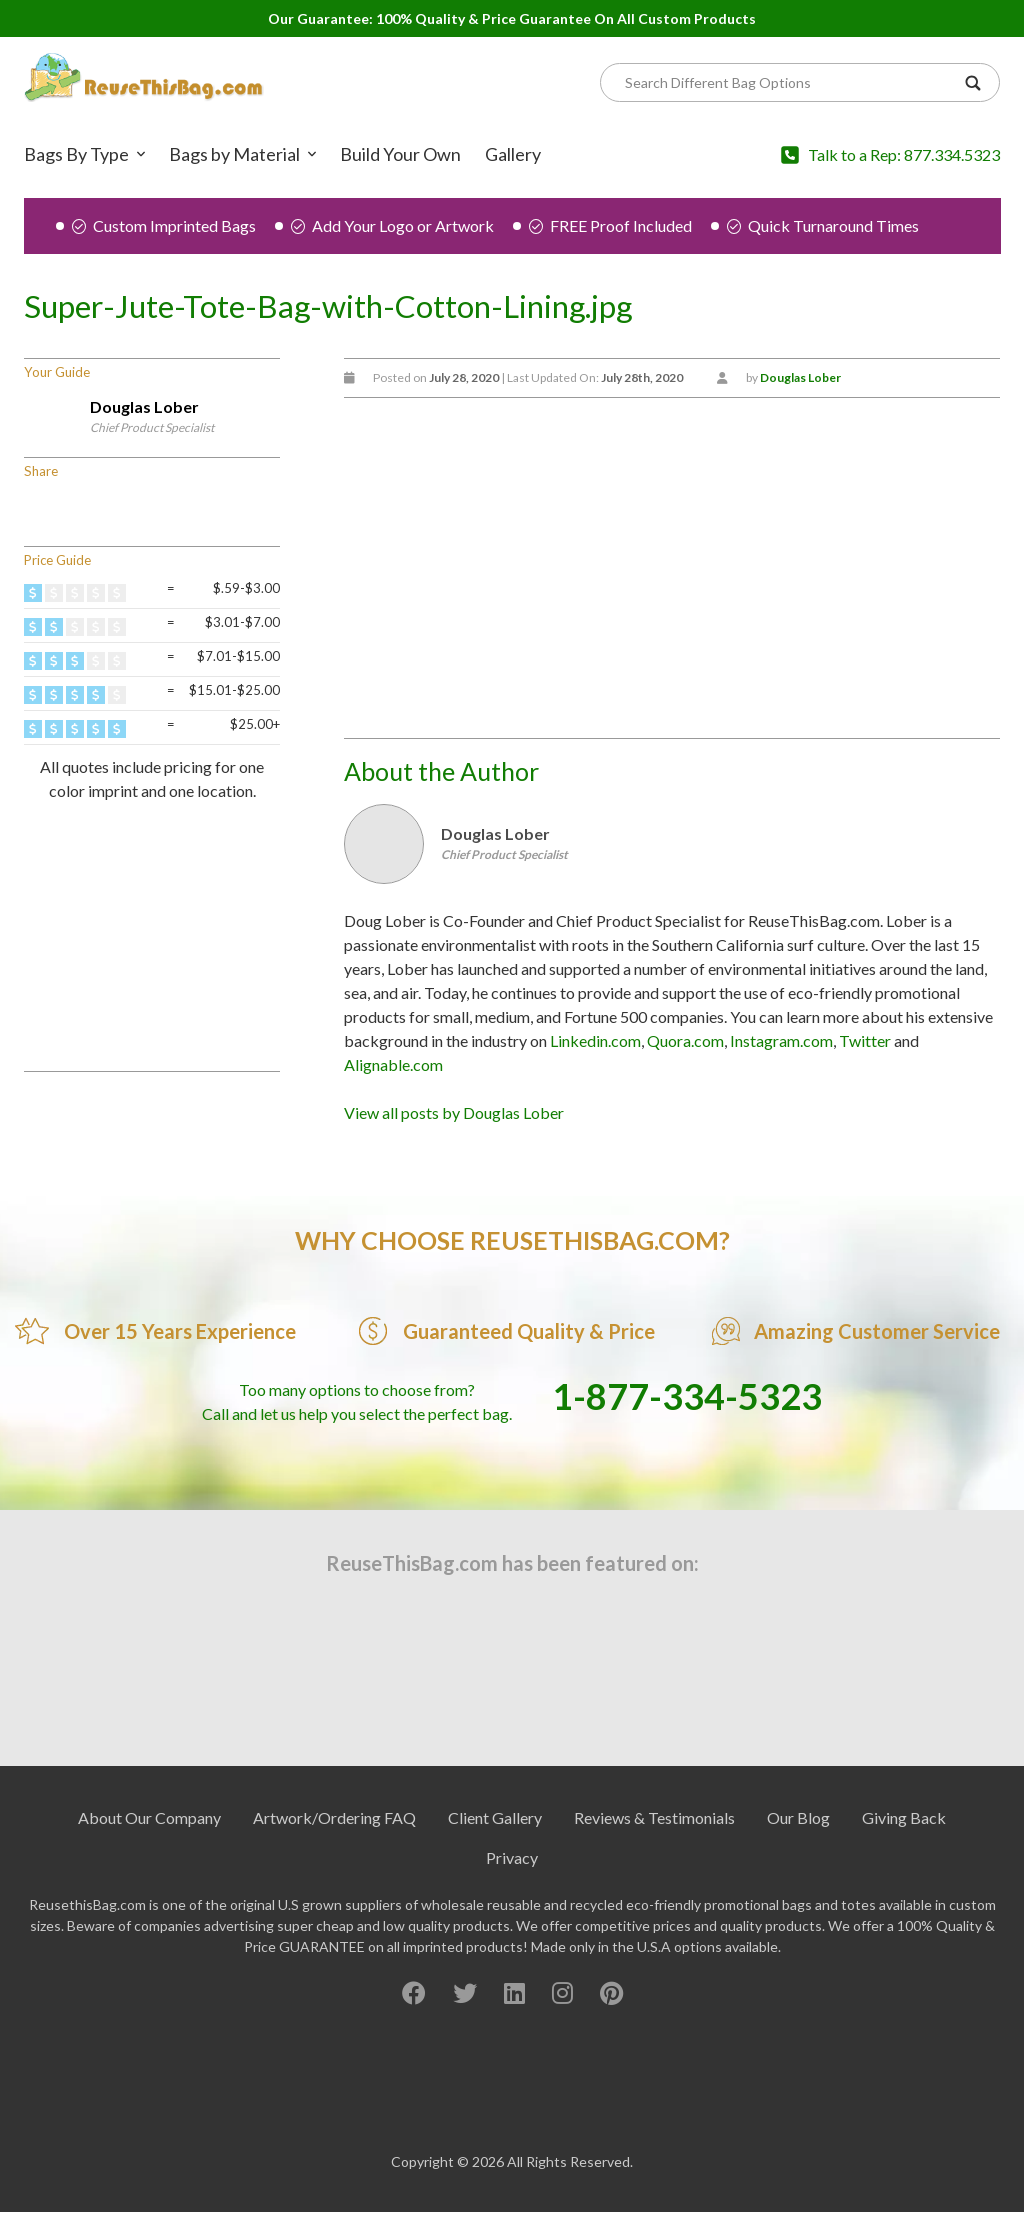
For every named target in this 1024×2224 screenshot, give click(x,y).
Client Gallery (495, 1817)
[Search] (790, 82)
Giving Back (904, 1817)
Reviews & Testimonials (654, 1817)
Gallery (513, 154)
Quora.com (685, 1040)
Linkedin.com (595, 1040)
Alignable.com (393, 1064)
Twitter (865, 1040)
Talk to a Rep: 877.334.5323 (904, 154)
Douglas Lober (144, 406)
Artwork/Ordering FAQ (334, 1817)
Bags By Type (76, 154)
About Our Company (149, 1817)
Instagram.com (781, 1040)
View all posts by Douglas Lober (454, 1112)
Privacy (512, 1857)
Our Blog (798, 1817)
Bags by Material (234, 154)
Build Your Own (400, 154)
